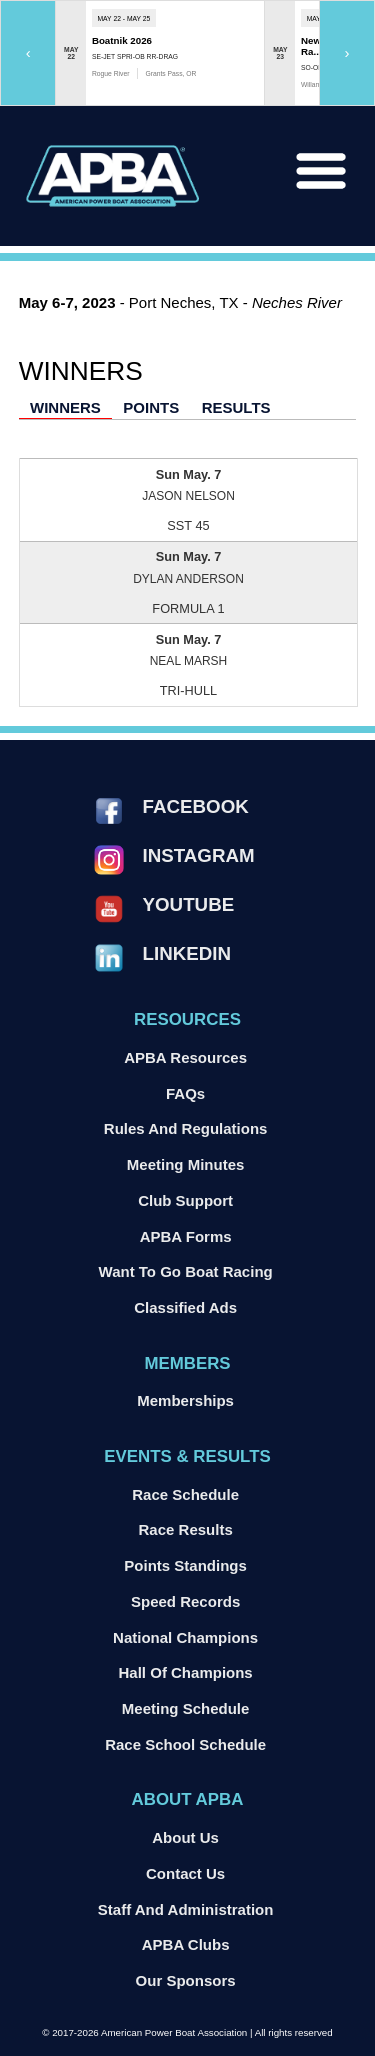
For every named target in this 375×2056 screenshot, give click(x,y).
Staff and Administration (186, 1909)
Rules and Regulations (186, 1128)
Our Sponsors (186, 1980)
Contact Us (185, 1873)
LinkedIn (187, 953)
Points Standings (185, 1565)
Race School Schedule (185, 1744)
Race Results (186, 1529)
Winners (65, 407)
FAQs (185, 1093)
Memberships (185, 1400)
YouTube (189, 904)
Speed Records (185, 1601)
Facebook (196, 806)
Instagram (199, 855)
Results (236, 407)
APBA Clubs (186, 1944)
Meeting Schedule (186, 1708)
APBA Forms (186, 1236)
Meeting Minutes (186, 1164)
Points (151, 407)
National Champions (185, 1637)
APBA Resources (185, 1057)
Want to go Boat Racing (186, 1271)
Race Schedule (185, 1494)
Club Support (185, 1200)
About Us (185, 1837)
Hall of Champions (186, 1672)
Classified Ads (185, 1307)
